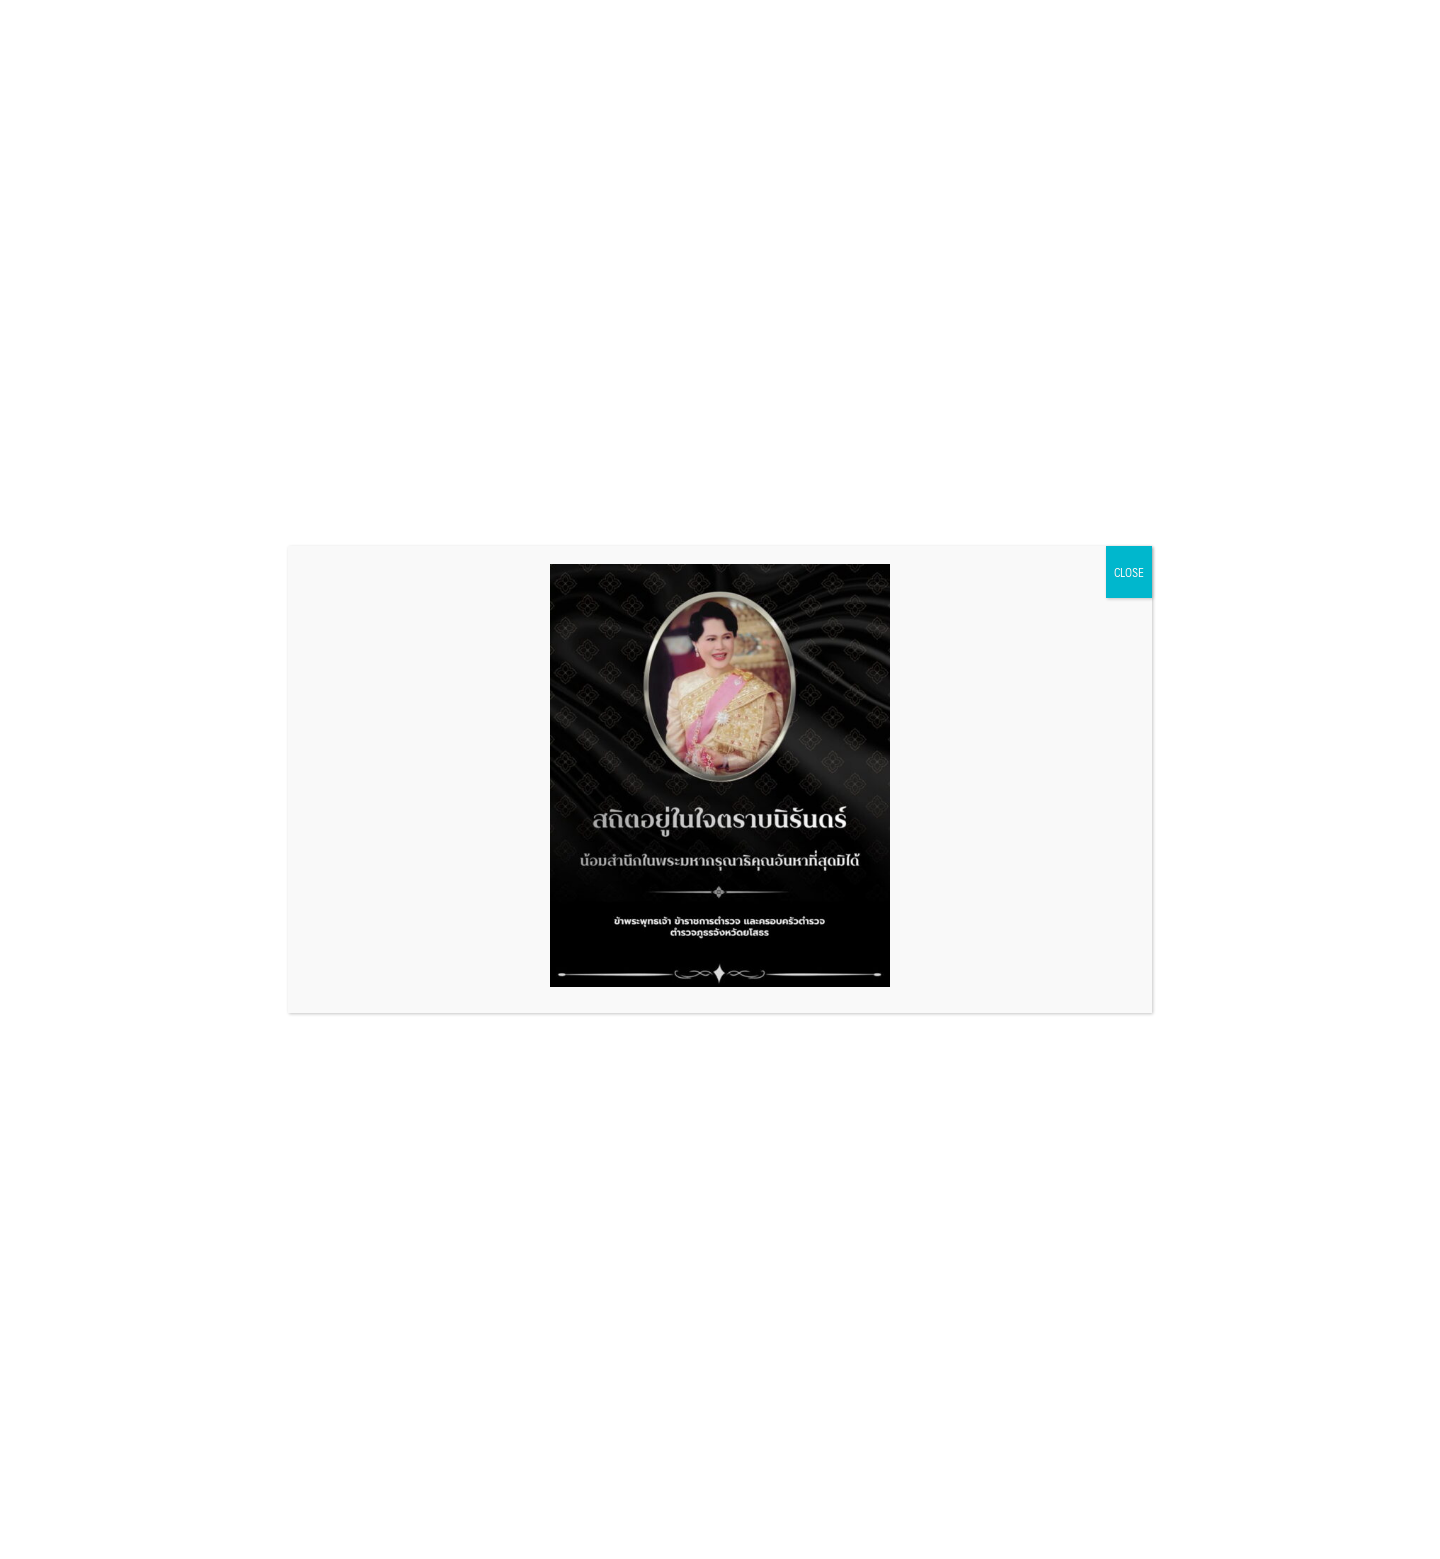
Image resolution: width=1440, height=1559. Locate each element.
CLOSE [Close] (1129, 572)
